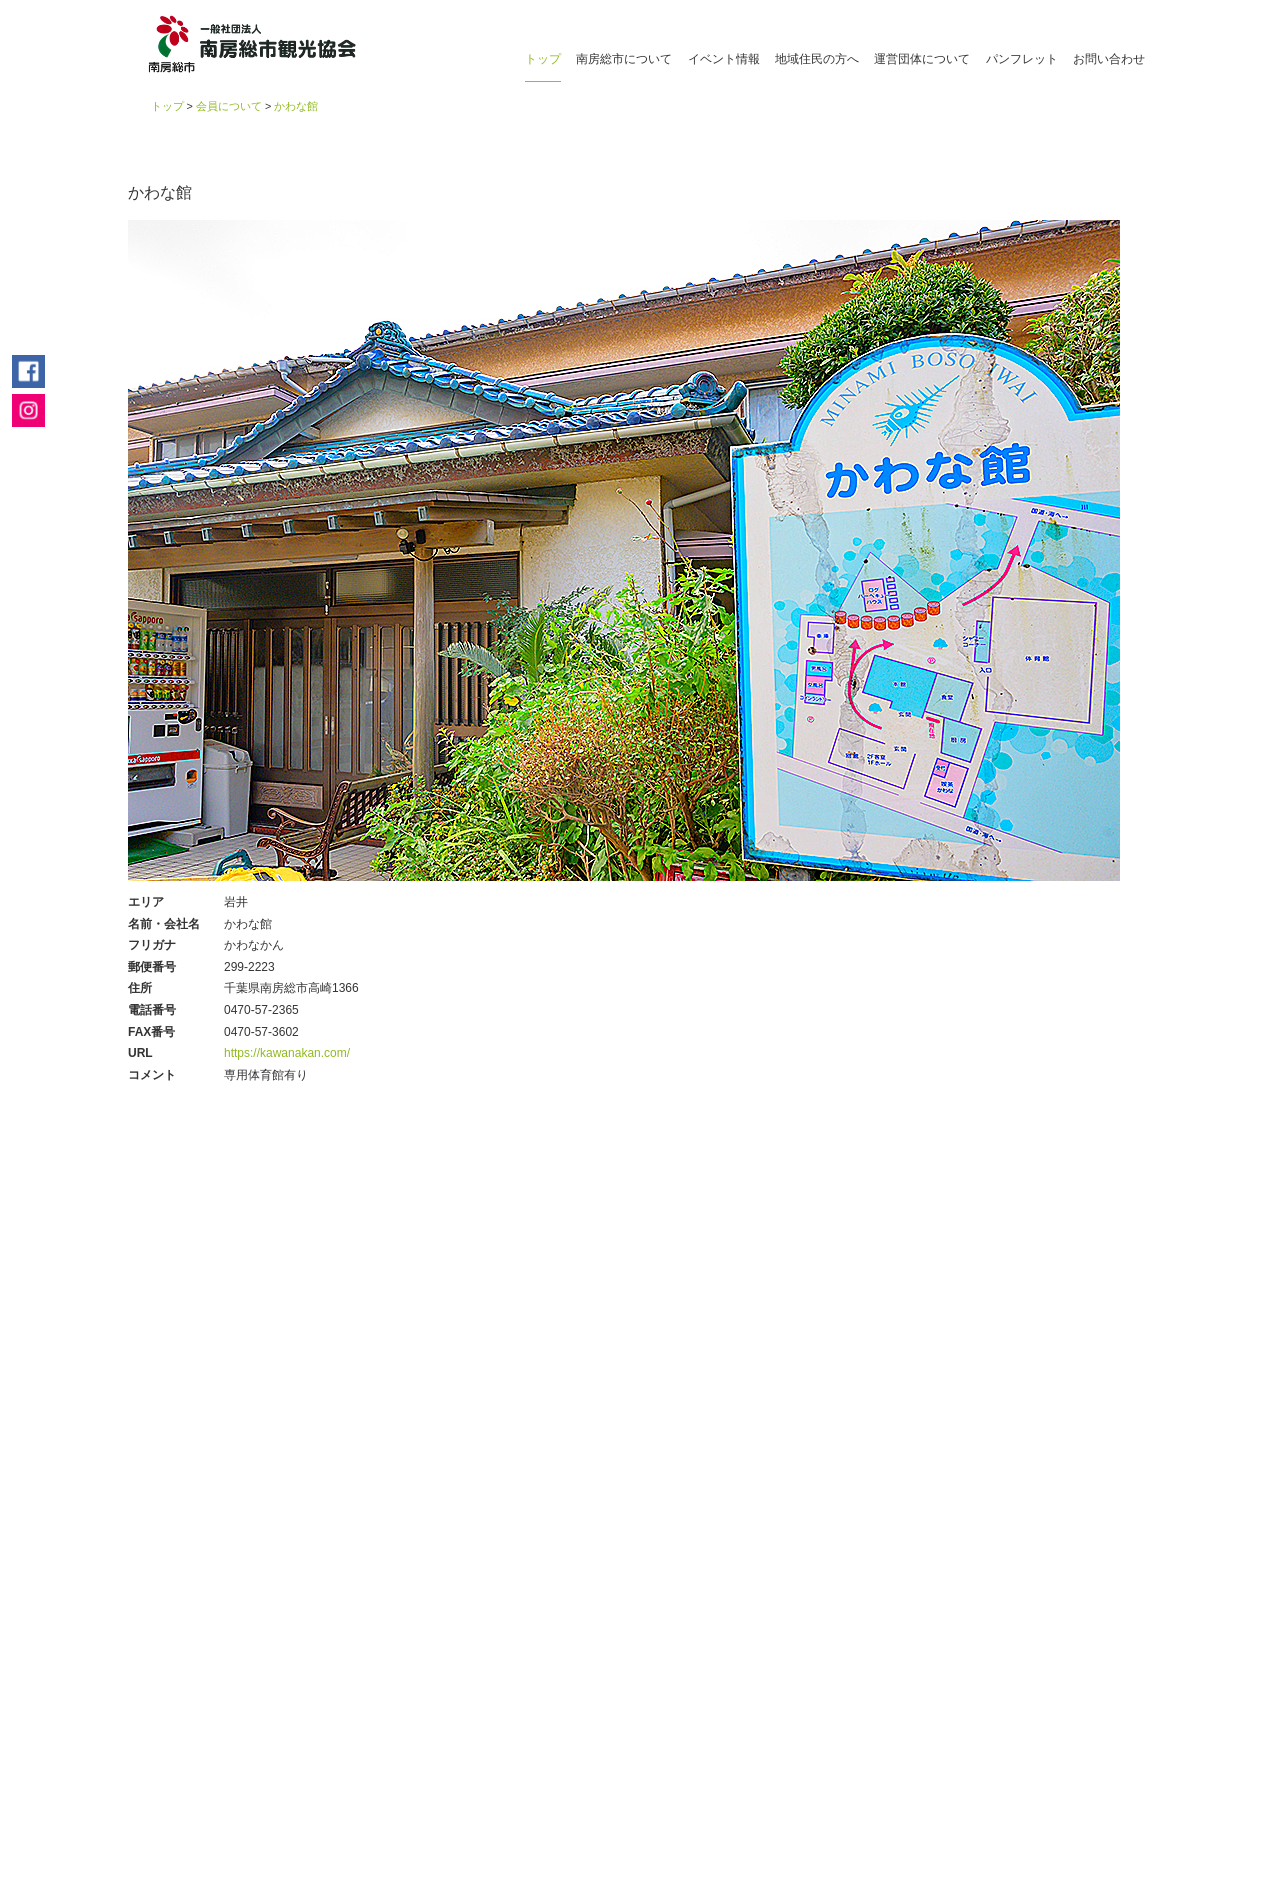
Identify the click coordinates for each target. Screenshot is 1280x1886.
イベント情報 (724, 59)
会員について (229, 106)
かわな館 (296, 106)
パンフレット (1022, 59)
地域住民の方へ (817, 59)
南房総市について (624, 59)
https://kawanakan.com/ (287, 1053)
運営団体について (922, 59)
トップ (543, 59)
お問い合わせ (1109, 59)
